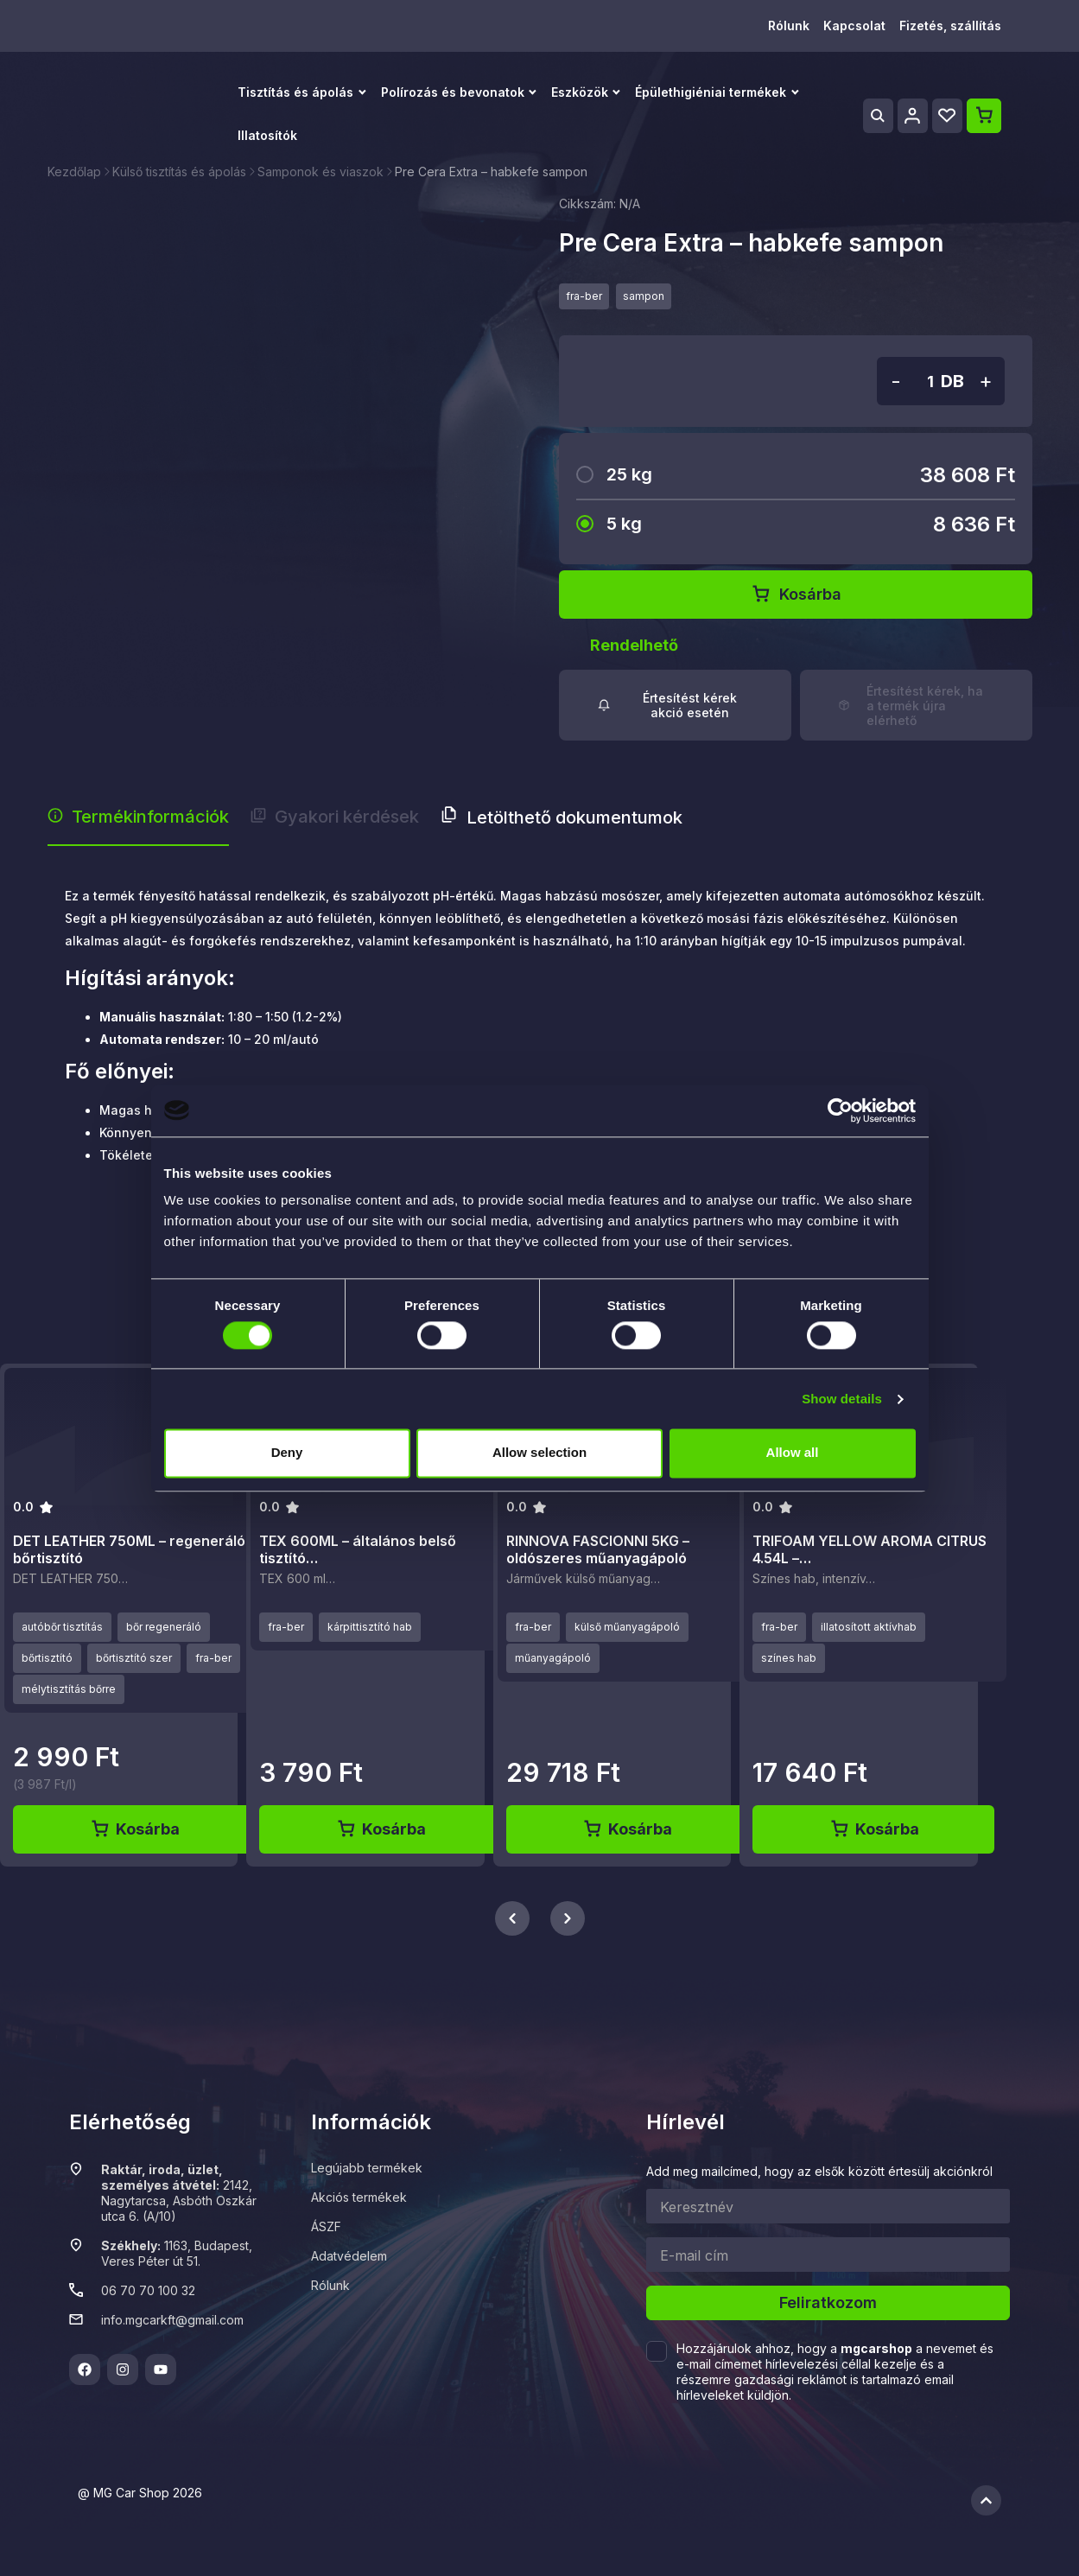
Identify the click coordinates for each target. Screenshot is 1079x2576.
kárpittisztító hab (369, 1626)
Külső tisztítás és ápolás (179, 171)
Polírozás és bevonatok (452, 92)
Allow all (792, 1453)
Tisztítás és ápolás (295, 92)
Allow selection (539, 1453)
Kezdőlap (74, 171)
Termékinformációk (138, 816)
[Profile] (913, 116)
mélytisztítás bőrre (69, 1688)
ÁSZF (326, 2226)
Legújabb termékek (366, 2167)
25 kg (629, 474)
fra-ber (584, 295)
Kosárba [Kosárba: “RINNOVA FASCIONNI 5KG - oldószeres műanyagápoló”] (626, 1829)
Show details (842, 1398)
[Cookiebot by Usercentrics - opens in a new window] (840, 1110)
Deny (287, 1453)
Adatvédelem (349, 2255)
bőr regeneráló (163, 1626)
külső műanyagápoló (627, 1626)
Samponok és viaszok (320, 171)
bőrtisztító (47, 1657)
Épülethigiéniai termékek (710, 92)
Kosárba (795, 594)
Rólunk (788, 25)
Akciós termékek (359, 2197)
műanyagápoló (553, 1657)
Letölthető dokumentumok (561, 816)
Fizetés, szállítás (950, 25)
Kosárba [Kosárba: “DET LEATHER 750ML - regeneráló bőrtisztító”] (134, 1829)
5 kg (624, 523)
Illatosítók (267, 135)
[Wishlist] (947, 116)
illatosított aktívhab (869, 1626)
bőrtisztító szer (134, 1657)
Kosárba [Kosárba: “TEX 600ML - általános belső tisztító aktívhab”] (380, 1829)
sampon (643, 295)
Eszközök (579, 92)
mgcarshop (876, 2348)
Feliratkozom (828, 2302)
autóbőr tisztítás (62, 1626)
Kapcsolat (854, 25)
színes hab (788, 1657)
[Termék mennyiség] (918, 381)
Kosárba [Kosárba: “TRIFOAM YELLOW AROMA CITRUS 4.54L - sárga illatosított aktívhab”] (873, 1829)
